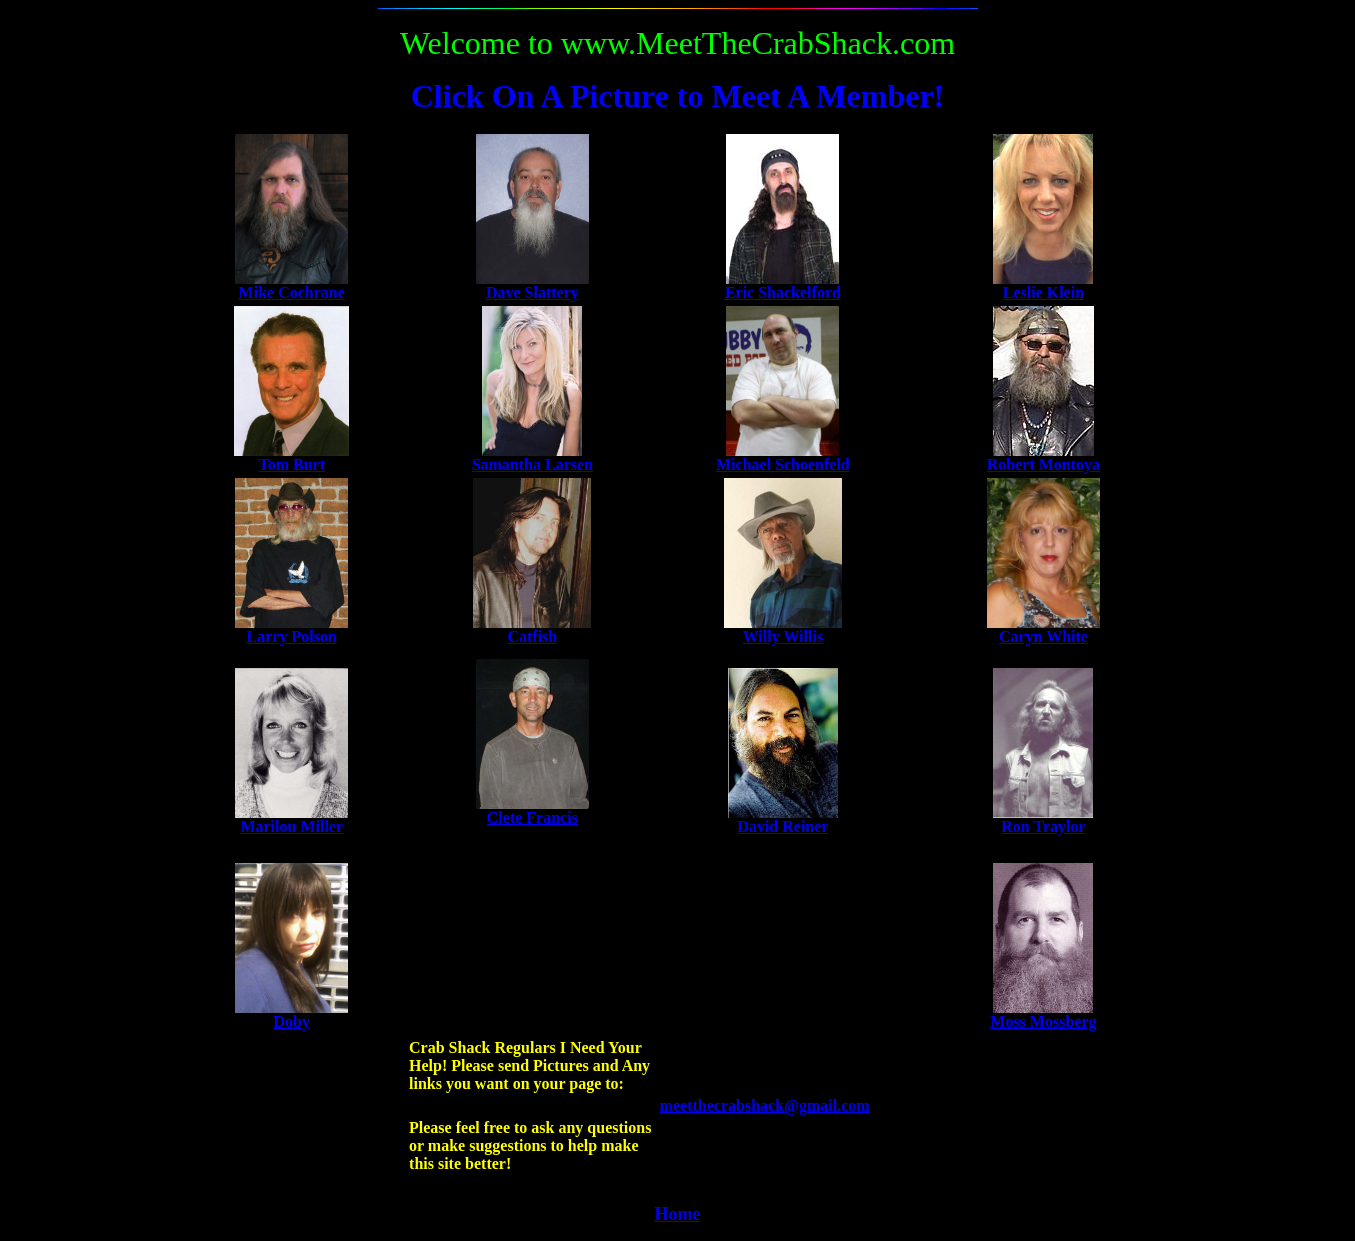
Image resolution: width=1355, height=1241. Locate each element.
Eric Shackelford (783, 292)
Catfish (532, 636)
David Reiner (782, 826)
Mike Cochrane (292, 292)
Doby (291, 1021)
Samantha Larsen (532, 464)
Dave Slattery (532, 292)
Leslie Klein (1043, 292)
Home (678, 1214)
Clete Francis (532, 817)
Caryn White (1043, 636)
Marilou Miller (291, 826)
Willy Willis (783, 636)
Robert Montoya (1043, 464)
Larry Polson (292, 636)
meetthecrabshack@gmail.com (765, 1105)
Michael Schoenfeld (783, 464)
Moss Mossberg (1043, 1021)
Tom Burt (291, 464)
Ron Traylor (1043, 826)
